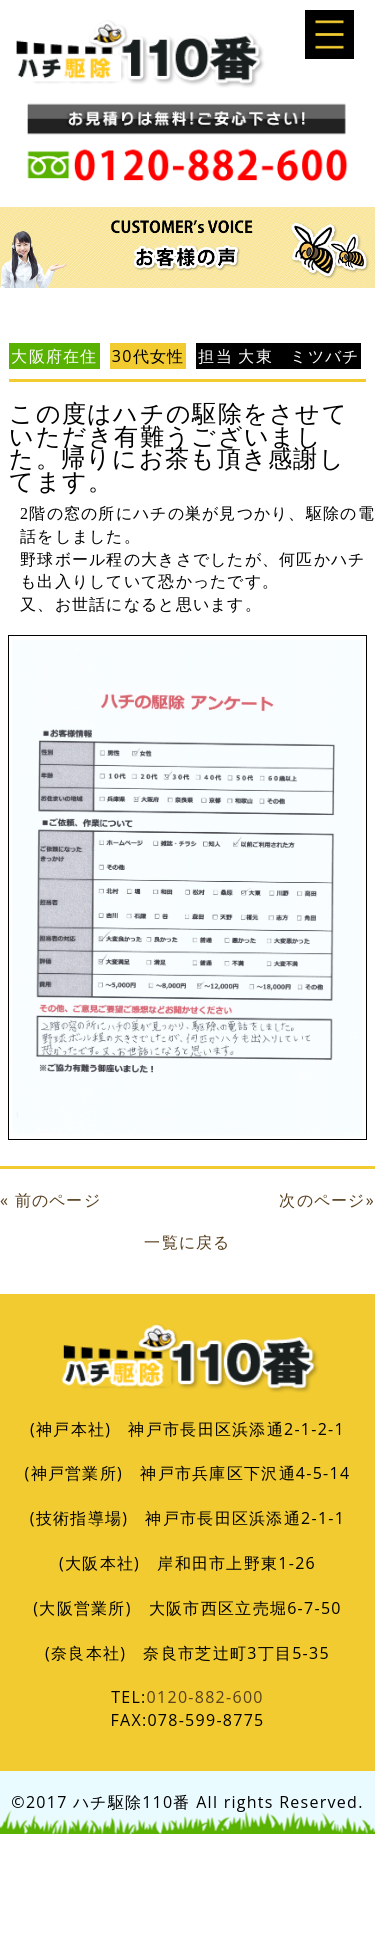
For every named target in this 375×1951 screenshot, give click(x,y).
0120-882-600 (205, 1697)
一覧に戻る (187, 1242)
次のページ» (327, 1200)
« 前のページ (50, 1200)
